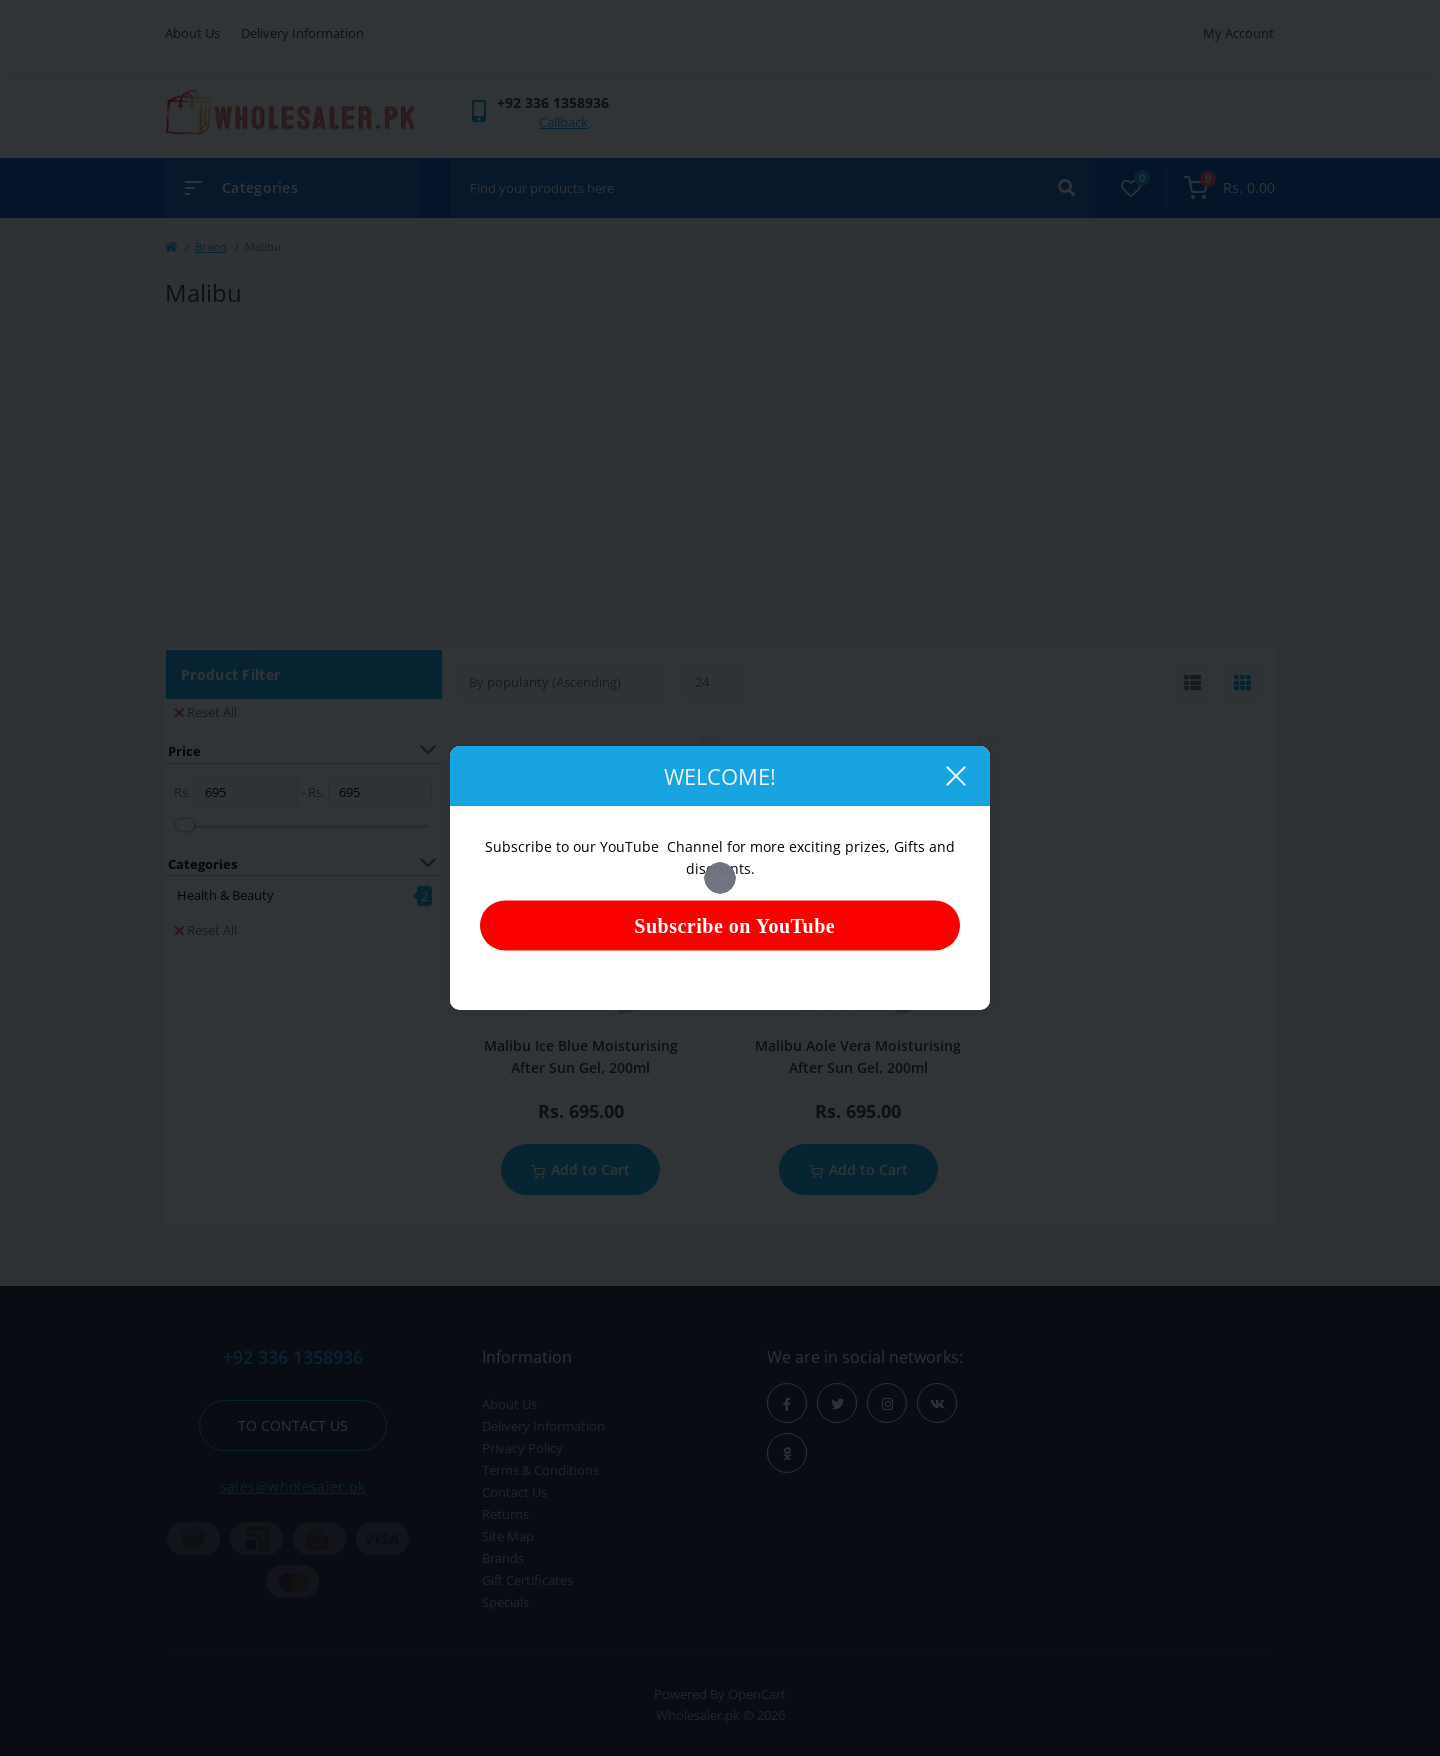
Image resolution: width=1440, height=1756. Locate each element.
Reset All (205, 712)
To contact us (293, 1425)
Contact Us (514, 1492)
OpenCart (757, 1694)
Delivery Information (302, 33)
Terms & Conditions (540, 1470)
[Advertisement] (720, 479)
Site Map (508, 1536)
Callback (563, 122)
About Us (192, 33)
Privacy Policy (522, 1448)
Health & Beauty (225, 895)
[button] (553, 102)
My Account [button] (1238, 33)
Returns (505, 1514)
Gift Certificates (527, 1580)
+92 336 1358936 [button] (293, 1357)
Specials (505, 1602)
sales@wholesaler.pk (293, 1486)
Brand (211, 246)
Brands (503, 1558)
